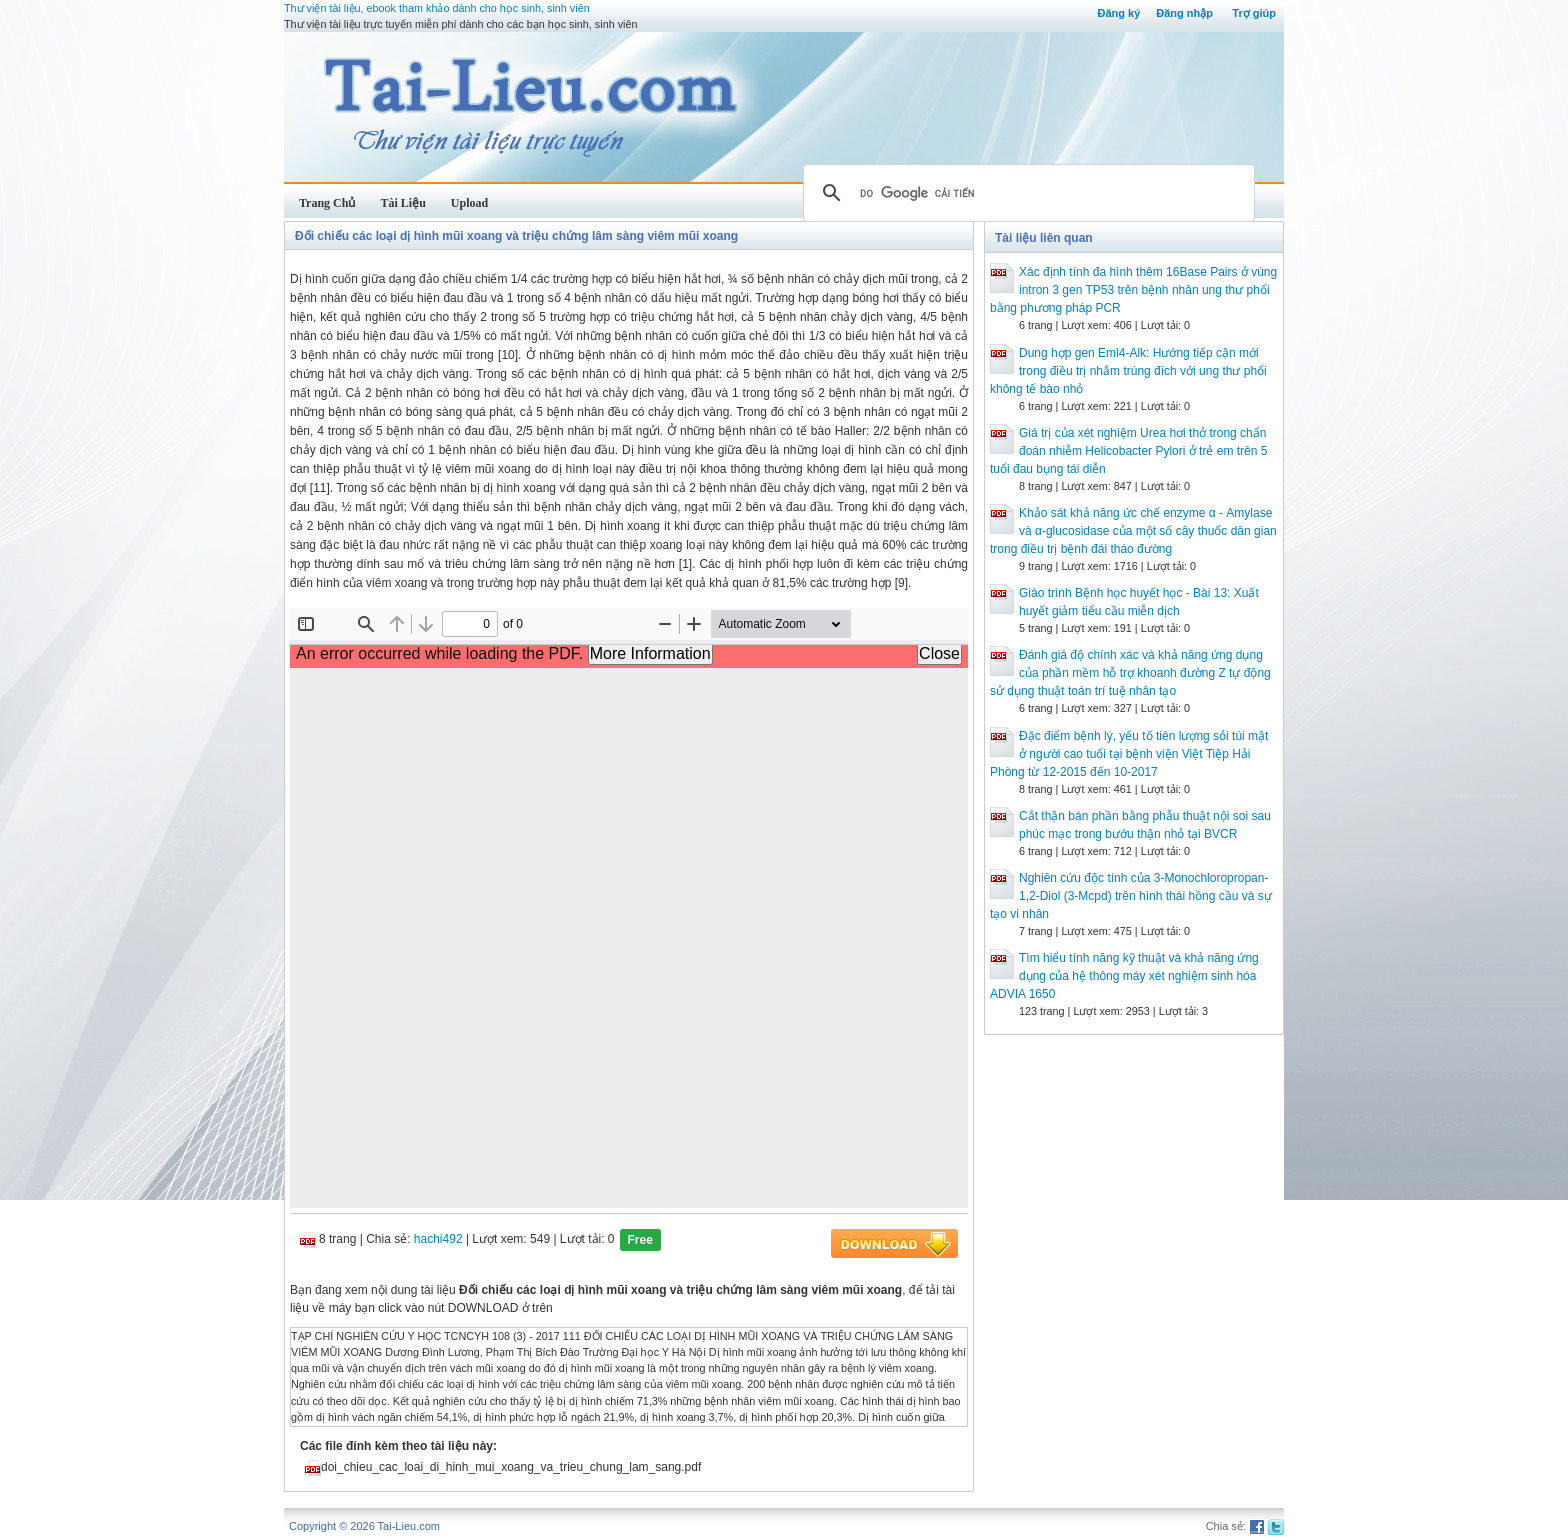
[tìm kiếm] (1026, 193)
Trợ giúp (1254, 13)
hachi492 (438, 1239)
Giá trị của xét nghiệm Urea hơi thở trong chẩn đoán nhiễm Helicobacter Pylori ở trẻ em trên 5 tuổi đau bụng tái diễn (1128, 451)
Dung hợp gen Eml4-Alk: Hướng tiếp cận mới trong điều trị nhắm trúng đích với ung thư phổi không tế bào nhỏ (1128, 371)
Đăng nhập (1184, 13)
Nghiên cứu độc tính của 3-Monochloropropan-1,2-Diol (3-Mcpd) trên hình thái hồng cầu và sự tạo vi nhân (1131, 896)
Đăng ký (1118, 13)
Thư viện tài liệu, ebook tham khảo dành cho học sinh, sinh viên (437, 8)
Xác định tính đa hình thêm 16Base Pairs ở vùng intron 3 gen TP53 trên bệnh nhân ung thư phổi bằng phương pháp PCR (1133, 290)
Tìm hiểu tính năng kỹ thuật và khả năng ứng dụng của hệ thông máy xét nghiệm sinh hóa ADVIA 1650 (1124, 976)
